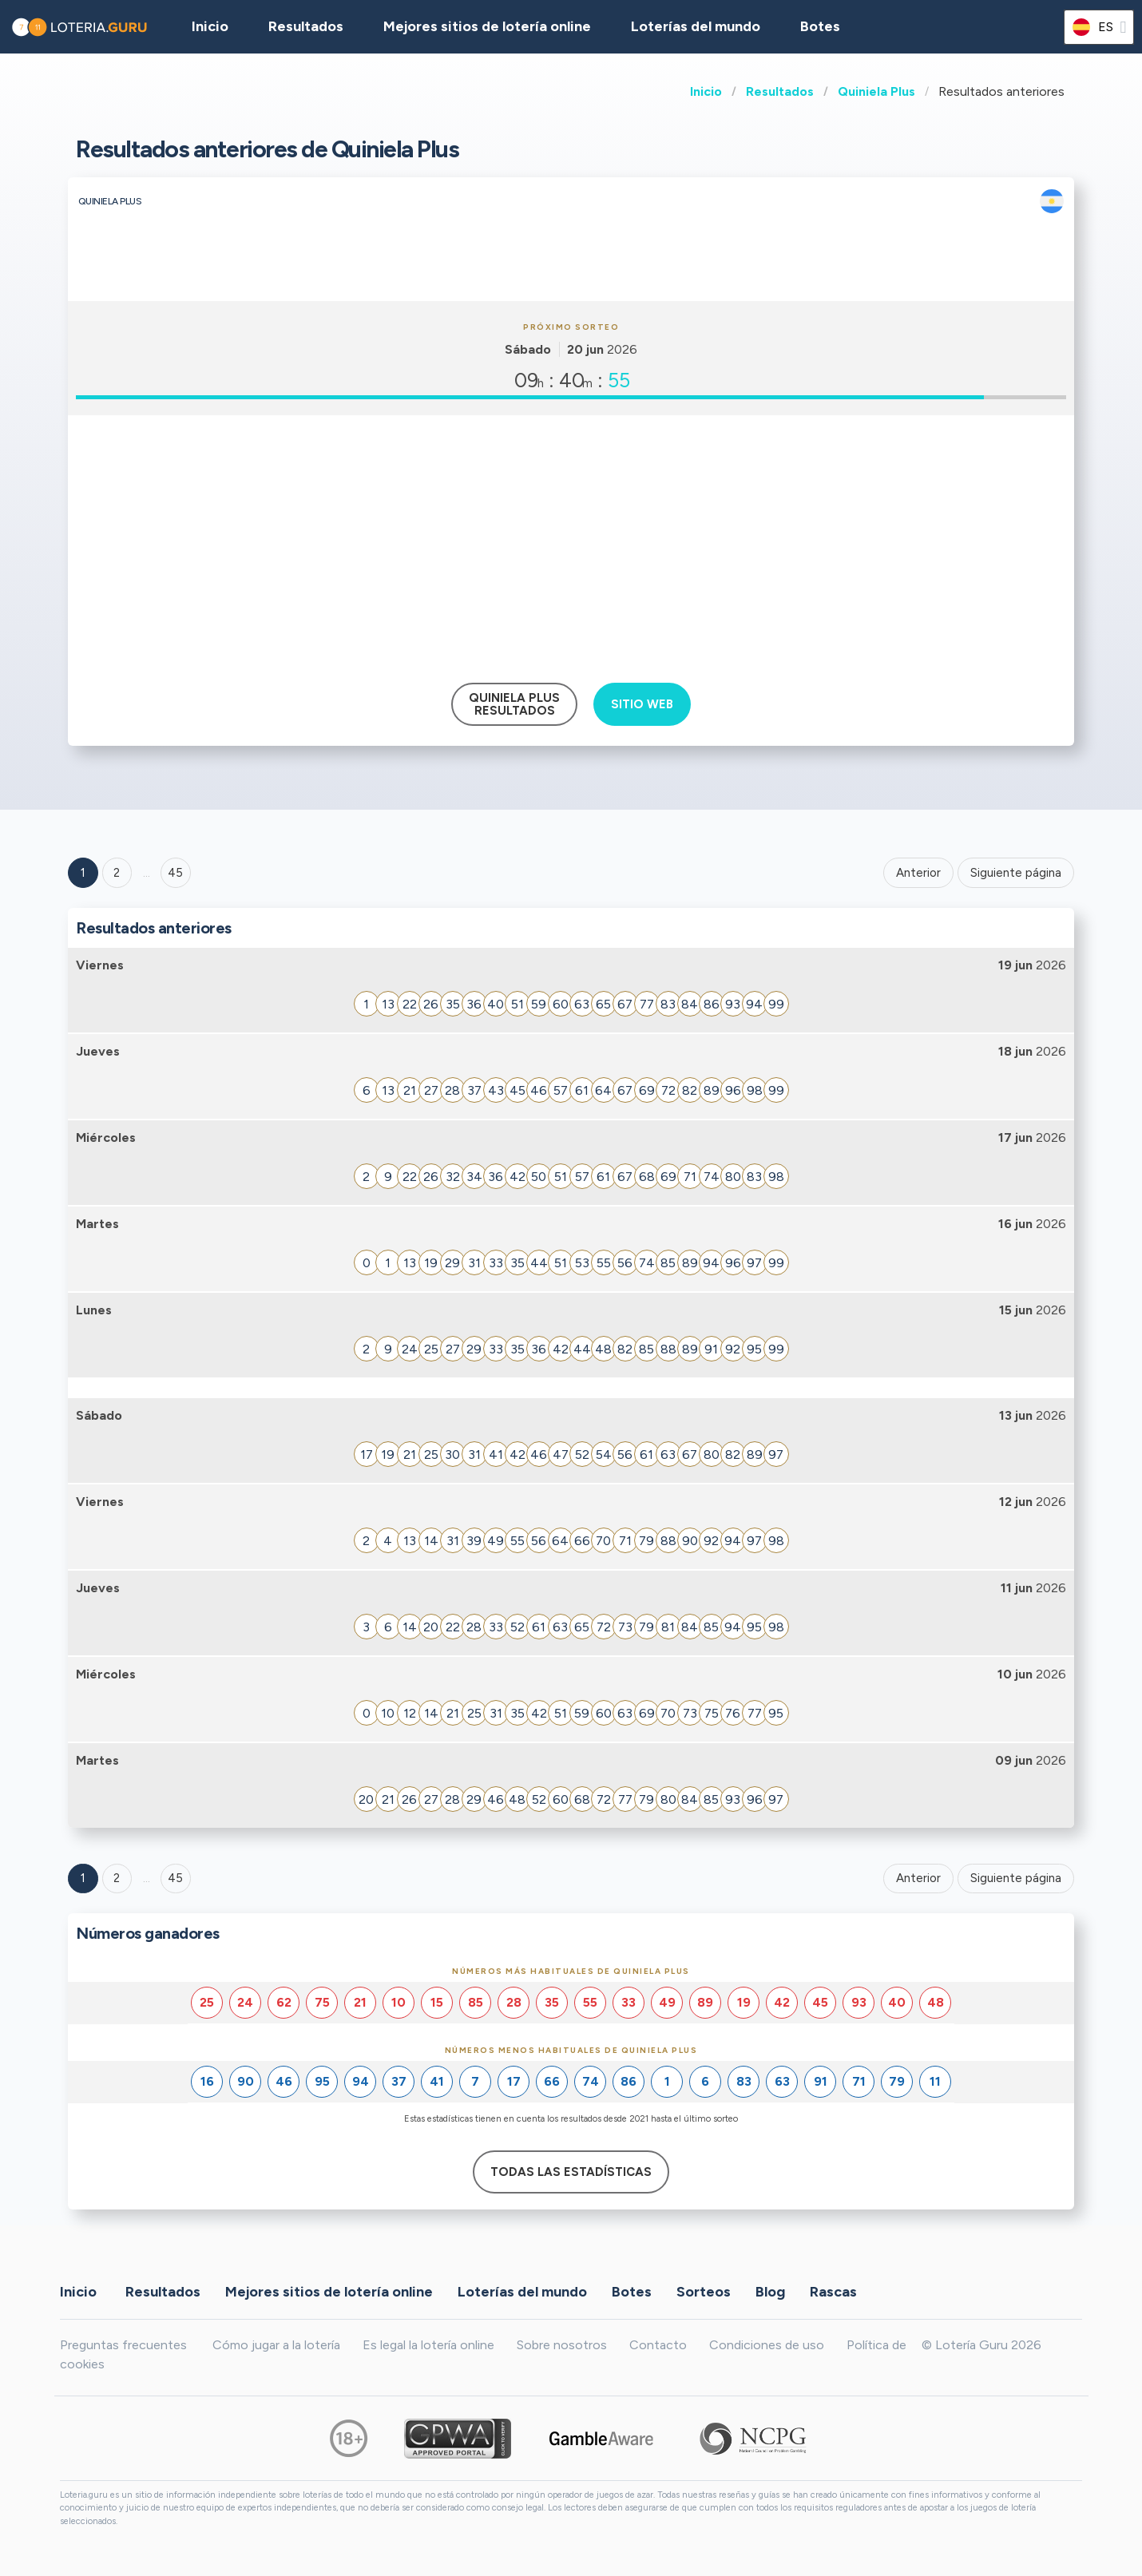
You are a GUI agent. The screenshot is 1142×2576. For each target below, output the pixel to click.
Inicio (706, 91)
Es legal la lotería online (428, 2344)
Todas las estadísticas (571, 2172)
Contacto (658, 2344)
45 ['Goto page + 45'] (175, 873)
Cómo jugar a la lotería (276, 2344)
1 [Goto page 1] (83, 873)
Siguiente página (1015, 873)
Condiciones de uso (766, 2344)
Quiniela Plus (876, 91)
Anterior (918, 873)
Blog (770, 2292)
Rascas (833, 2292)
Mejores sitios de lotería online (487, 26)
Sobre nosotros (562, 2344)
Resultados (780, 91)
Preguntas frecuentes (123, 2344)
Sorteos (703, 2292)
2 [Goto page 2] (116, 873)
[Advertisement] (571, 543)
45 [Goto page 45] (175, 1878)
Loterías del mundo (695, 26)
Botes (820, 26)
